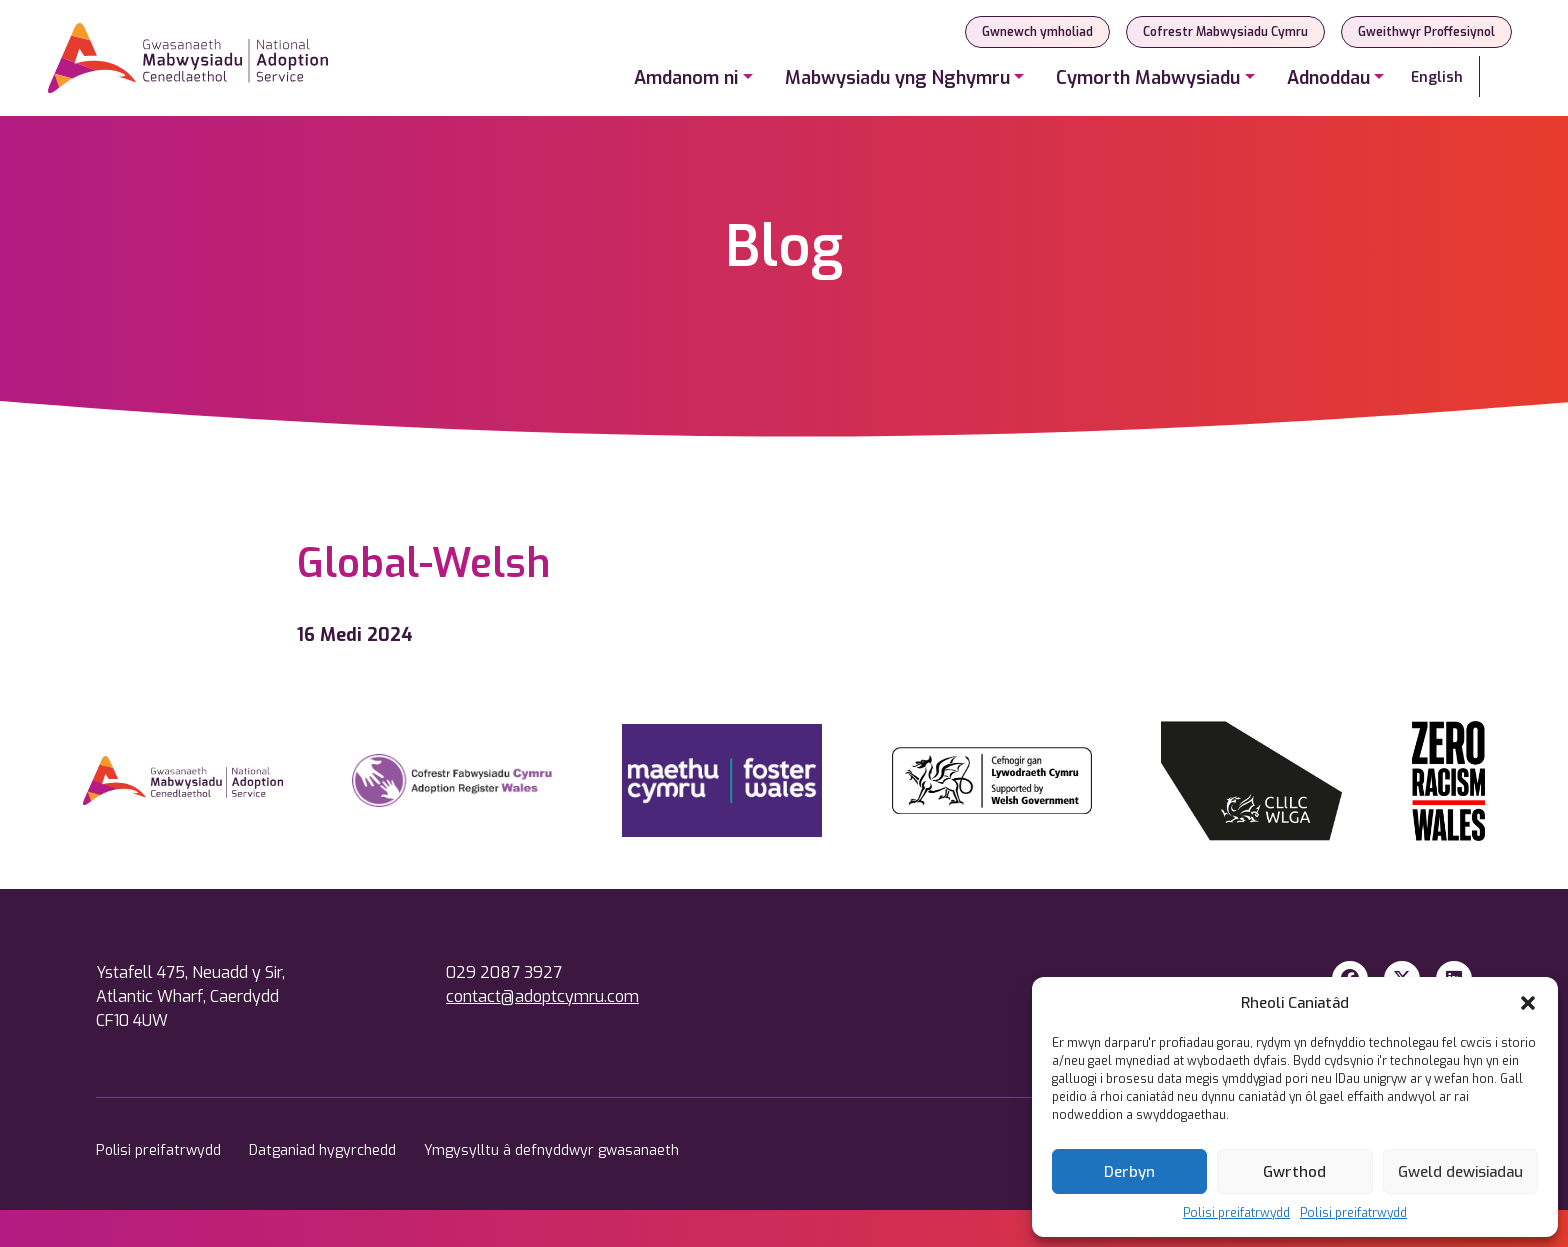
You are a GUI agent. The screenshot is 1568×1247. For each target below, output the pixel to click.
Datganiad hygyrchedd (324, 1150)
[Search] (1500, 76)
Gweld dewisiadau (1460, 1172)
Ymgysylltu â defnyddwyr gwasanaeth (551, 1150)
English (1437, 77)
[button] (1528, 1003)
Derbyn (1129, 1172)
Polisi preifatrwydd (1236, 1213)
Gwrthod (1294, 1172)
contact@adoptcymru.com (542, 996)
